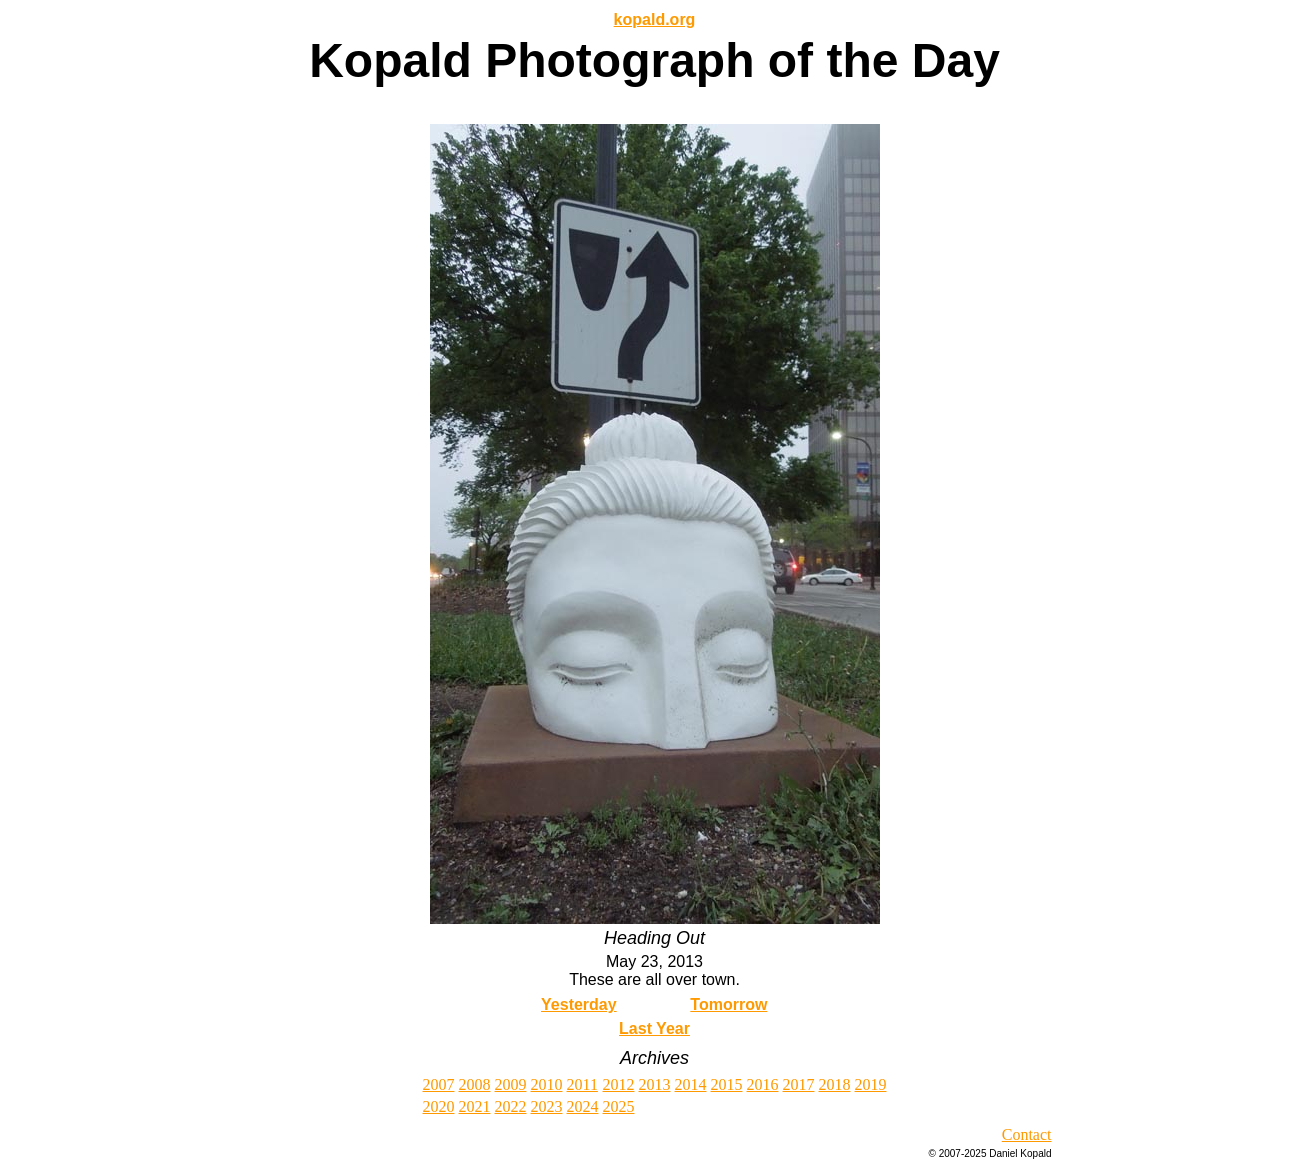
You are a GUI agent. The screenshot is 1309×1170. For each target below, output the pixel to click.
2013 (655, 1084)
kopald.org (655, 19)
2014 (691, 1084)
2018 (835, 1084)
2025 (619, 1106)
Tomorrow (728, 1004)
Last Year (654, 1028)
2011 (582, 1084)
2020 (439, 1106)
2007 (439, 1084)
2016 (763, 1084)
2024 (583, 1106)
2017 (799, 1084)
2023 (547, 1106)
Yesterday (579, 1004)
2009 (511, 1084)
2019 (871, 1084)
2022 (511, 1106)
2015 (727, 1084)
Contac (1024, 1134)
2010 (547, 1084)
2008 (475, 1084)
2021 (475, 1106)
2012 (619, 1084)
